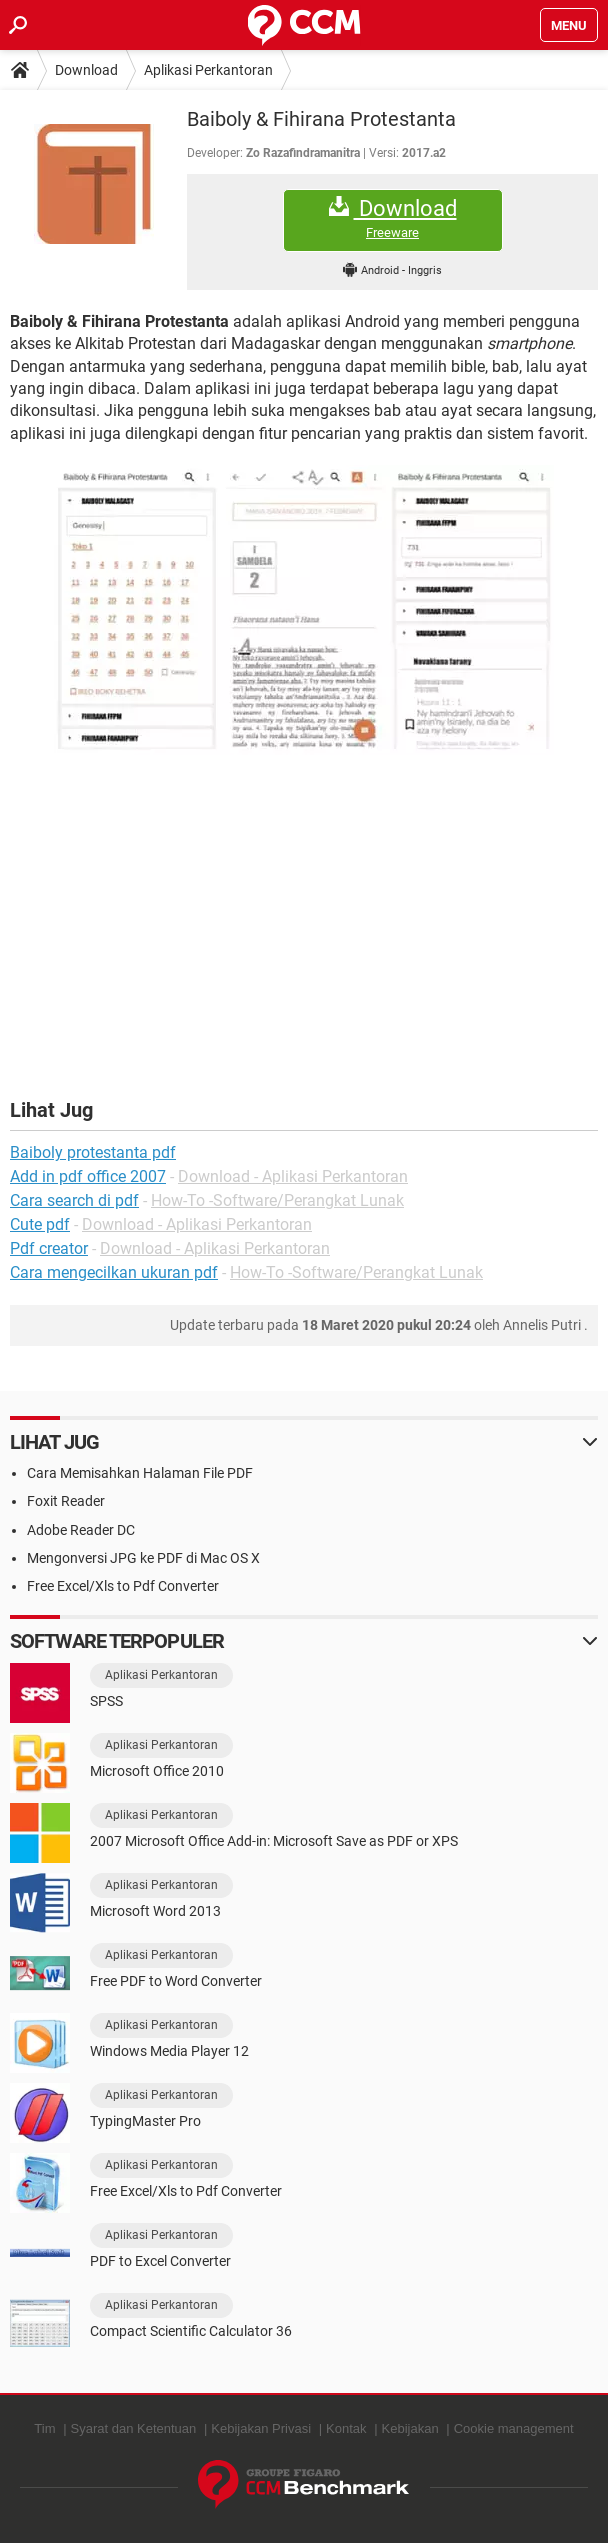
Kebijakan (410, 2428)
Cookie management (514, 2428)
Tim (44, 2428)
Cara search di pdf (74, 1200)
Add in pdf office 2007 (88, 1176)
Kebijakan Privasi (261, 2428)
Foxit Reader (66, 1501)
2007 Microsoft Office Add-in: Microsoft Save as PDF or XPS (274, 1841)
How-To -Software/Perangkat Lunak (277, 1200)
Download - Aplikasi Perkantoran (293, 1176)
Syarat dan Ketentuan (134, 2428)
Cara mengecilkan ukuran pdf (114, 1272)
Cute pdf (40, 1224)
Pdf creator (49, 1248)
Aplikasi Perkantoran (208, 70)
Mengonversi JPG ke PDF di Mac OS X (143, 1558)
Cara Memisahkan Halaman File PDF (140, 1473)
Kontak (346, 2428)
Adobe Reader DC (81, 1530)
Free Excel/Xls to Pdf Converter (123, 1586)
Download (86, 70)
